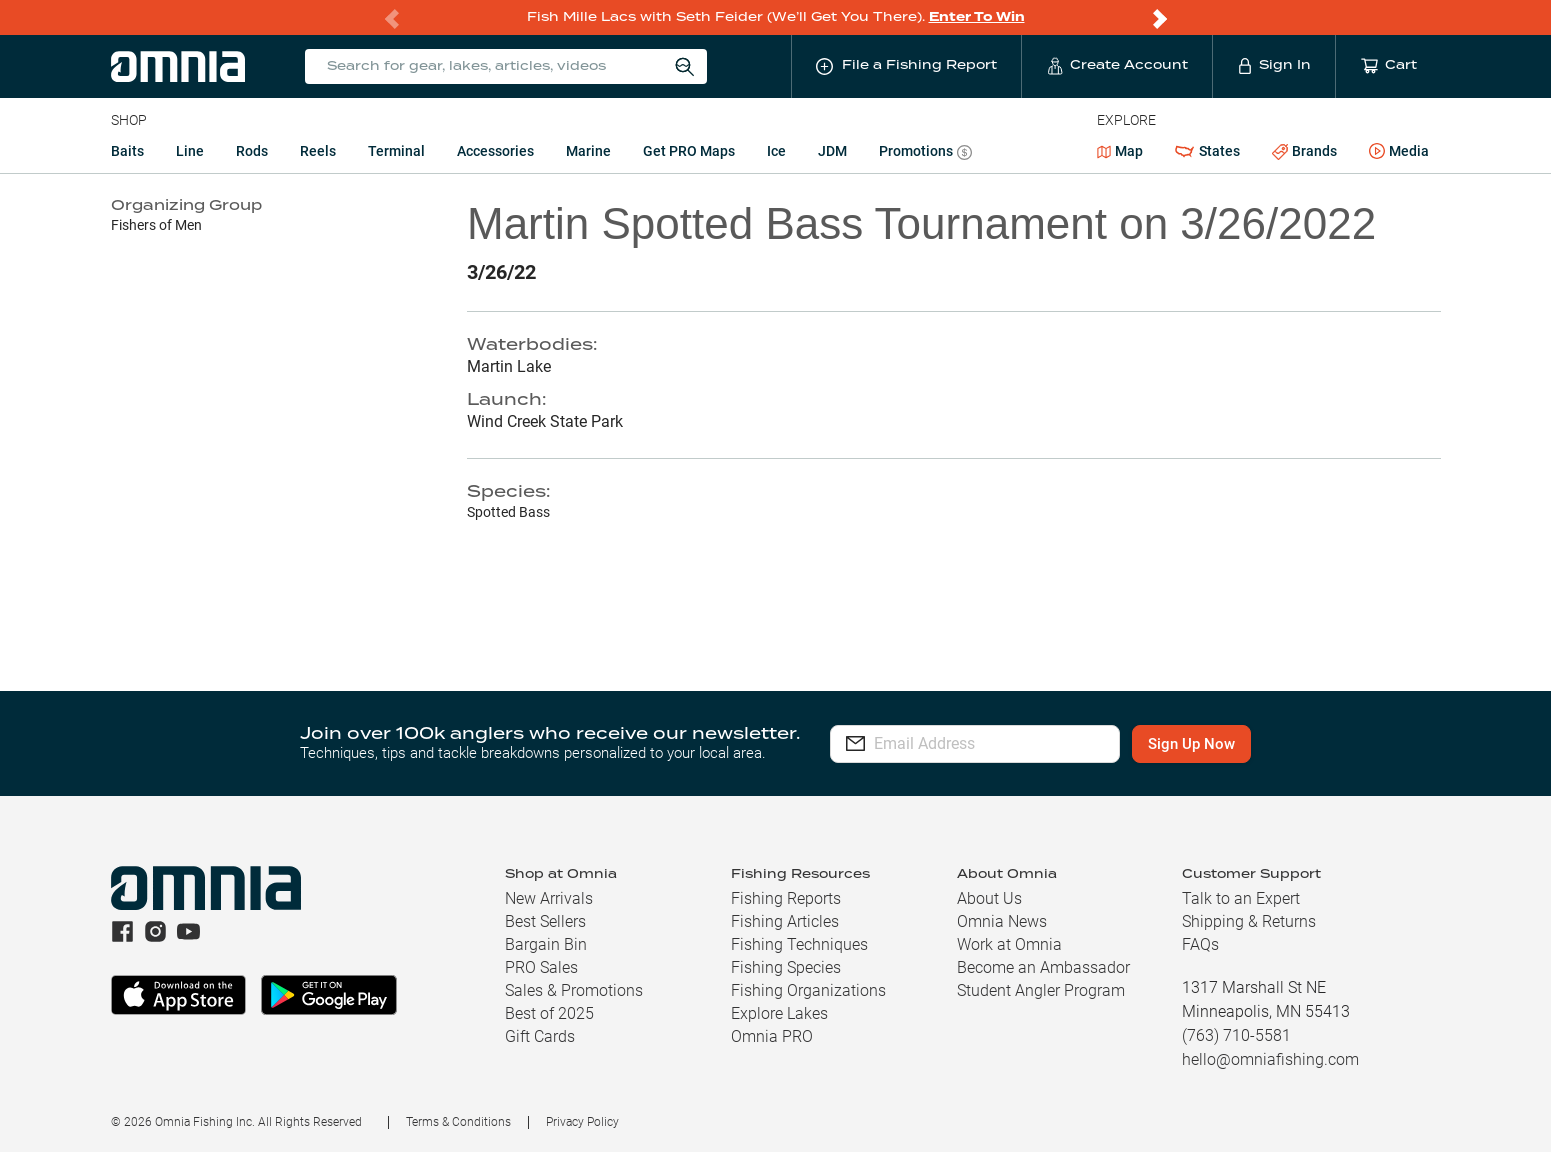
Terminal (396, 151)
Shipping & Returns (1249, 921)
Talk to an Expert (1241, 898)
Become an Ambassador (1043, 967)
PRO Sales (541, 967)
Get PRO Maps (689, 151)
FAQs (1200, 944)
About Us (989, 898)
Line (190, 151)
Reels (318, 151)
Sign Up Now (1224, 744)
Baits (127, 151)
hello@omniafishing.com (1270, 1059)
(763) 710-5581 (1236, 1035)
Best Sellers (545, 921)
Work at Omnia (1009, 944)
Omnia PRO (772, 1036)
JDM (832, 151)
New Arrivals (549, 898)
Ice (776, 151)
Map (1120, 151)
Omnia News (1002, 921)
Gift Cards (540, 1036)
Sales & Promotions (574, 990)
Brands (1304, 151)
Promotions (925, 153)
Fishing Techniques (799, 944)
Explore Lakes (779, 1013)
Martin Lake (509, 366)
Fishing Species (786, 967)
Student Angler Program (1041, 990)
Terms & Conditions (458, 1122)
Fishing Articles (785, 921)
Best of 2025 (549, 1013)
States (1207, 151)
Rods (252, 151)
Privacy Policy (582, 1122)
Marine (588, 151)
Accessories (495, 151)
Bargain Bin (546, 944)
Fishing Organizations (808, 990)
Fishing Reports (786, 898)
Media (1399, 152)
